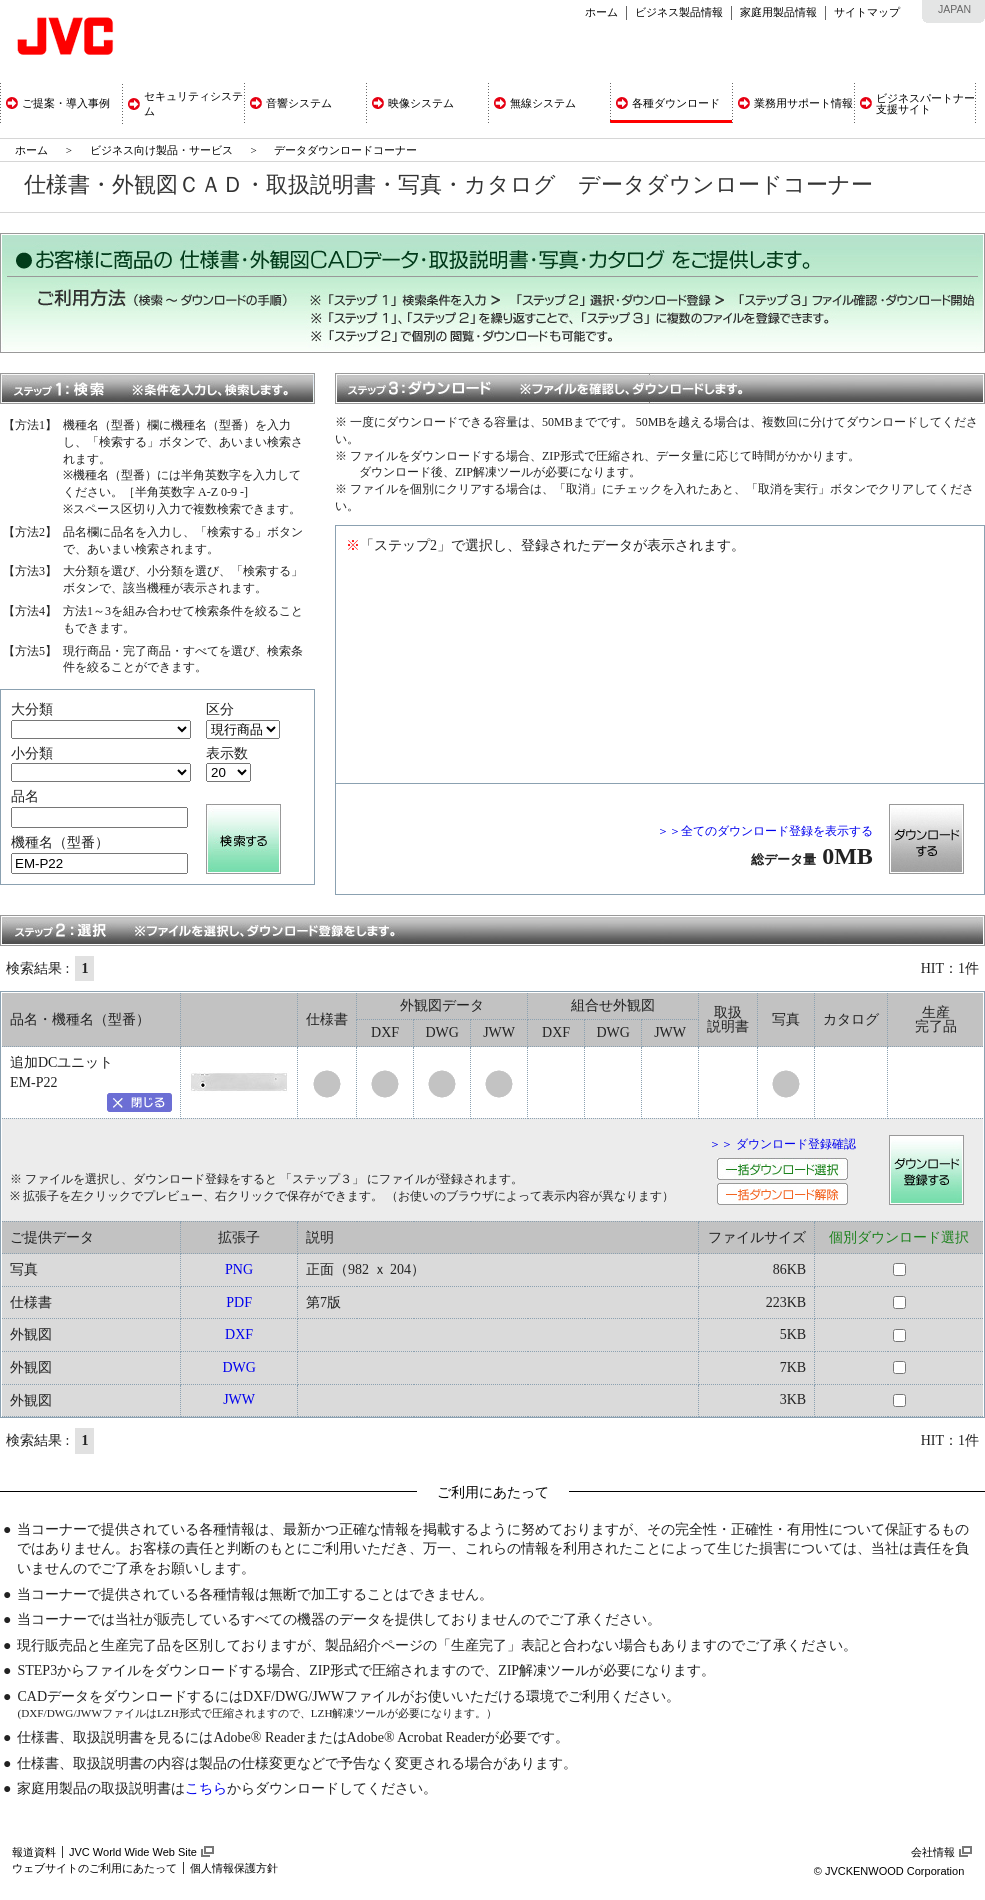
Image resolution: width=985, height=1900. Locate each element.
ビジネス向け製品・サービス (163, 150)
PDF (239, 1302)
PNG (239, 1269)
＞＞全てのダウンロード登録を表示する (765, 831)
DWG (238, 1367)
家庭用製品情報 (778, 12)
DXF (239, 1334)
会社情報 (933, 1852)
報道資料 (34, 1852)
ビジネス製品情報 (679, 12)
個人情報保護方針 (234, 1868)
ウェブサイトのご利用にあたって (94, 1868)
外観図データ (442, 1005)
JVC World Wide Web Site (133, 1852)
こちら (206, 1788)
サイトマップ (867, 12)
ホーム (601, 12)
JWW (239, 1399)
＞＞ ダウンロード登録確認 (782, 1144)
